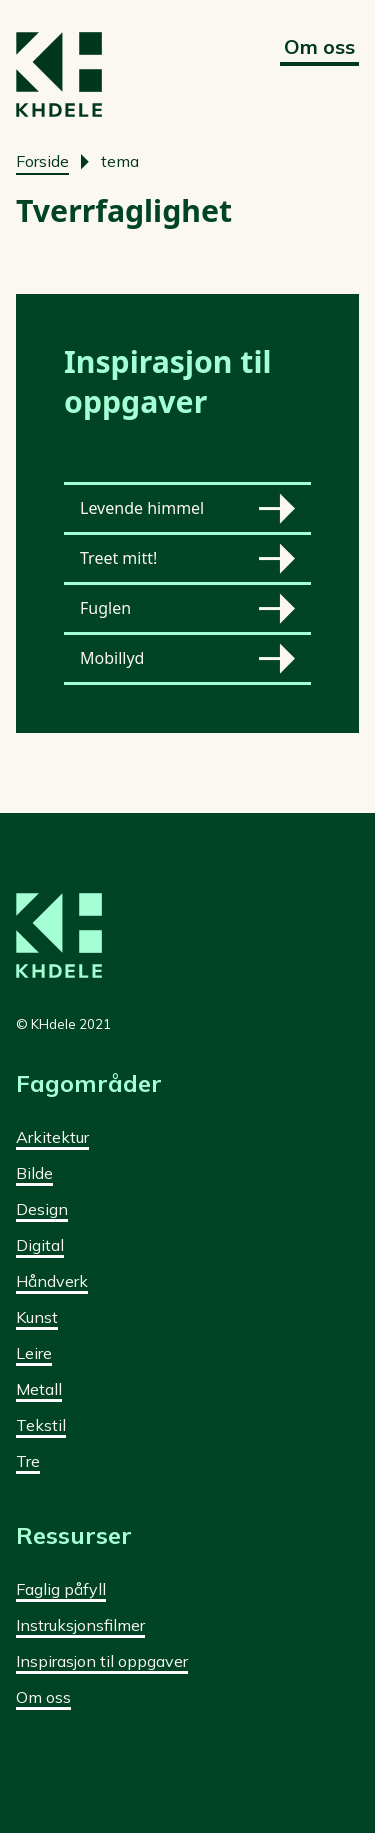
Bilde (34, 1173)
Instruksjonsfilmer (80, 1625)
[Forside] (59, 74)
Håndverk (52, 1281)
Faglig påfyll (61, 1589)
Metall (39, 1389)
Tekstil (41, 1425)
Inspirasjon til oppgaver (102, 1661)
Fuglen (187, 608)
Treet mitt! (187, 558)
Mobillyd (187, 658)
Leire (34, 1353)
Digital (40, 1245)
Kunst (37, 1317)
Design (42, 1209)
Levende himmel (187, 508)
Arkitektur (52, 1137)
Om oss (319, 46)
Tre (28, 1461)
